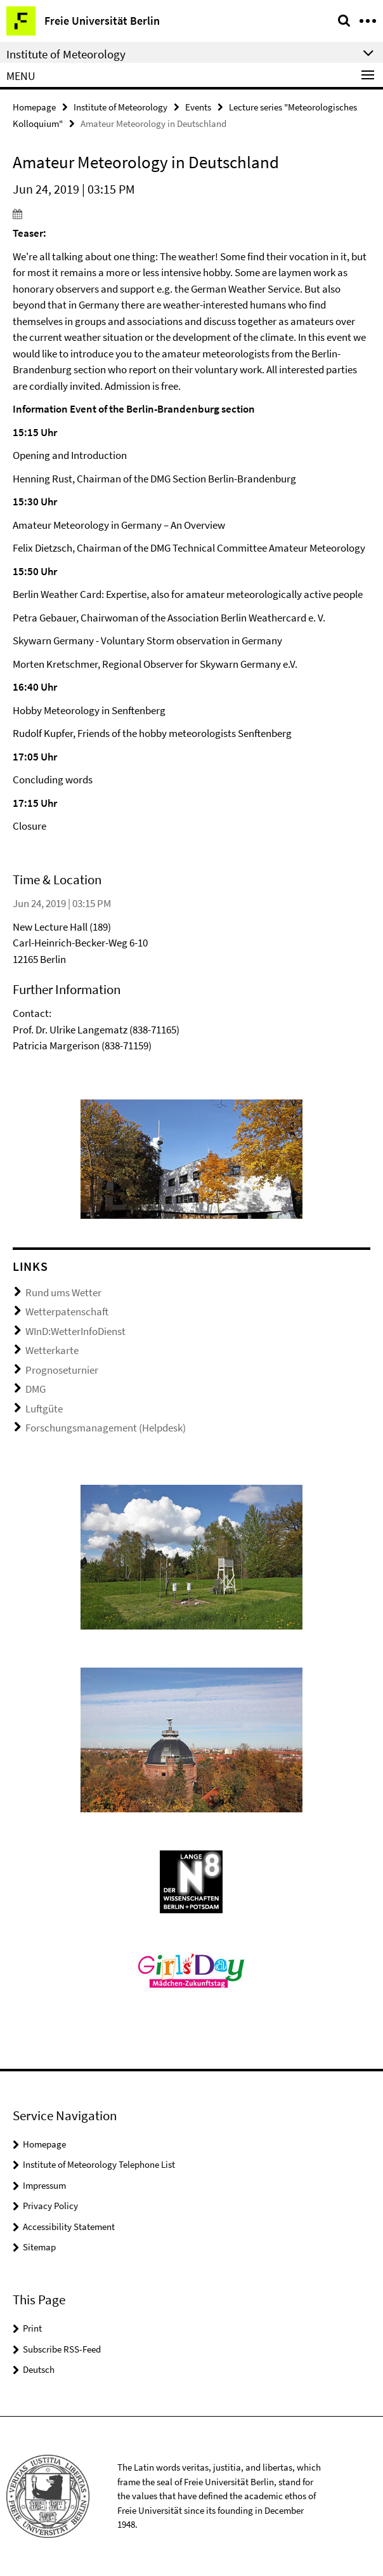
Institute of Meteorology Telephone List (99, 2164)
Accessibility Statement (69, 2227)
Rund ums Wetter (63, 1292)
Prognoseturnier (61, 1370)
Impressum (44, 2185)
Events (198, 107)
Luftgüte (44, 1409)
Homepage (34, 107)
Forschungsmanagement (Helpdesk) (105, 1428)
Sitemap (39, 2247)
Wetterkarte (52, 1350)
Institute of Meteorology (120, 107)
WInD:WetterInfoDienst (75, 1331)
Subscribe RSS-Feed (62, 2349)
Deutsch (39, 2369)
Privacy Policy (50, 2206)
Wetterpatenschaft (66, 1311)
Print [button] (32, 2328)
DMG (35, 1389)
